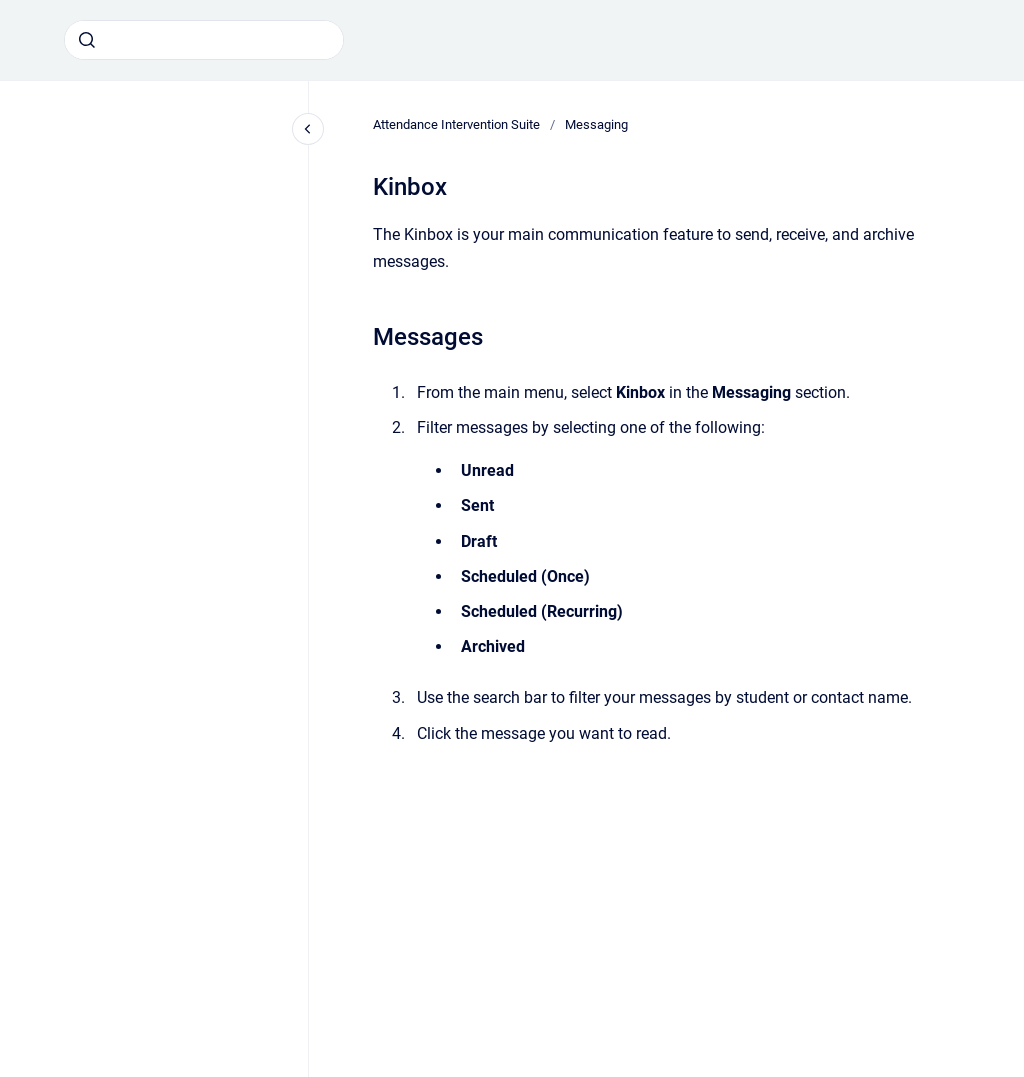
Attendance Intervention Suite (456, 124)
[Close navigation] (308, 129)
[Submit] (87, 40)
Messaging (596, 124)
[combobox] (204, 40)
